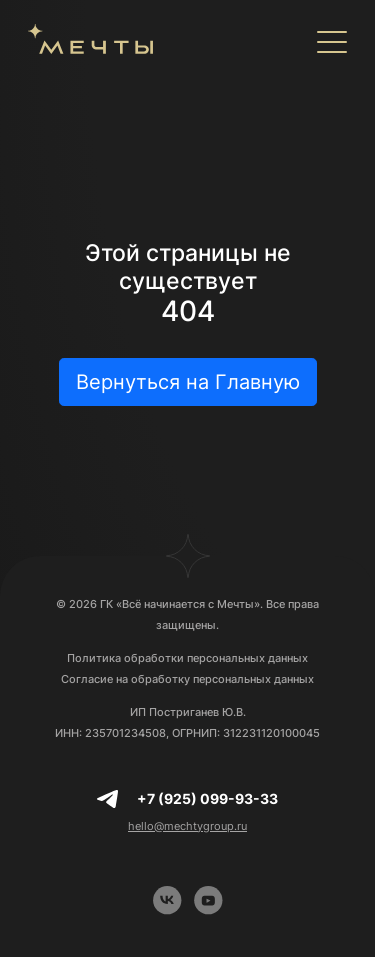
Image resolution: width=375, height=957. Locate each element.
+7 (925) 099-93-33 (207, 798)
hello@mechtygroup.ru (187, 826)
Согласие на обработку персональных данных (187, 679)
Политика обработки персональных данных (187, 658)
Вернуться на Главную (188, 382)
